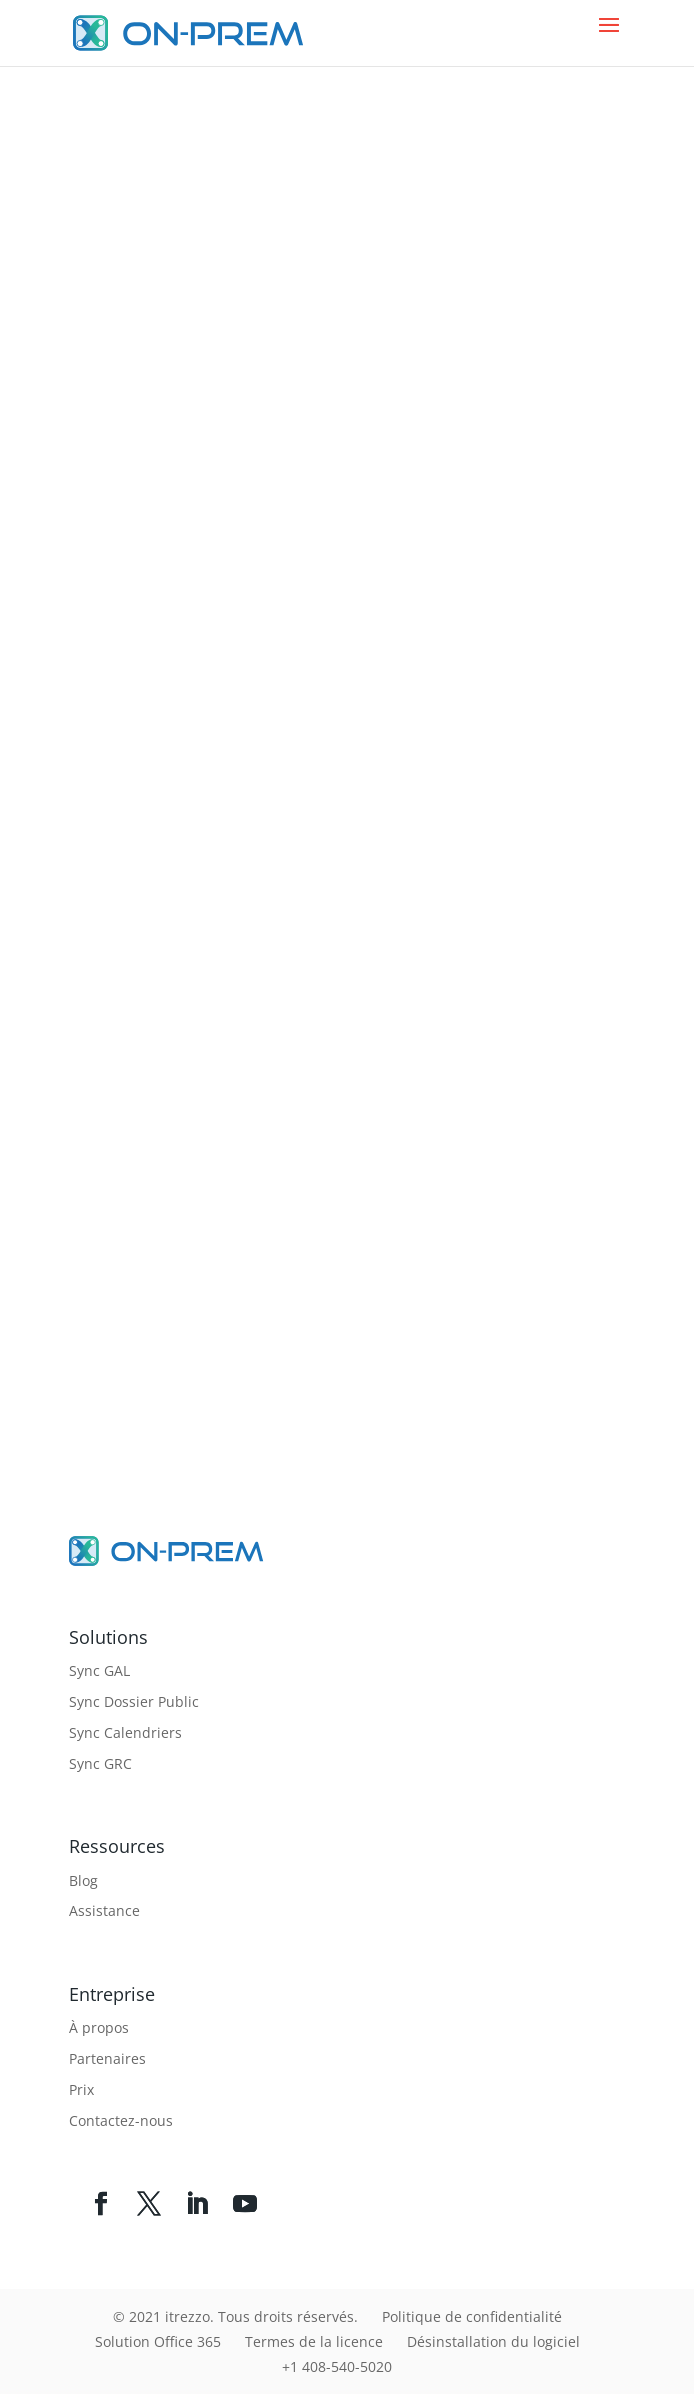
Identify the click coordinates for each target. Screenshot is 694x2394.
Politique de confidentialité (472, 2316)
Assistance (104, 1910)
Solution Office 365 (158, 2341)
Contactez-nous (121, 2120)
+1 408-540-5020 (337, 2366)
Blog (83, 1880)
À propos (99, 2027)
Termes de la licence (314, 2341)
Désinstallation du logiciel (493, 2341)
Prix (81, 2089)
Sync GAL (99, 1670)
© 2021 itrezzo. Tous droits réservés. (235, 2316)
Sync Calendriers (125, 1732)
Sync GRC (100, 1763)
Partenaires (107, 2058)
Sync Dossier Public (134, 1701)
